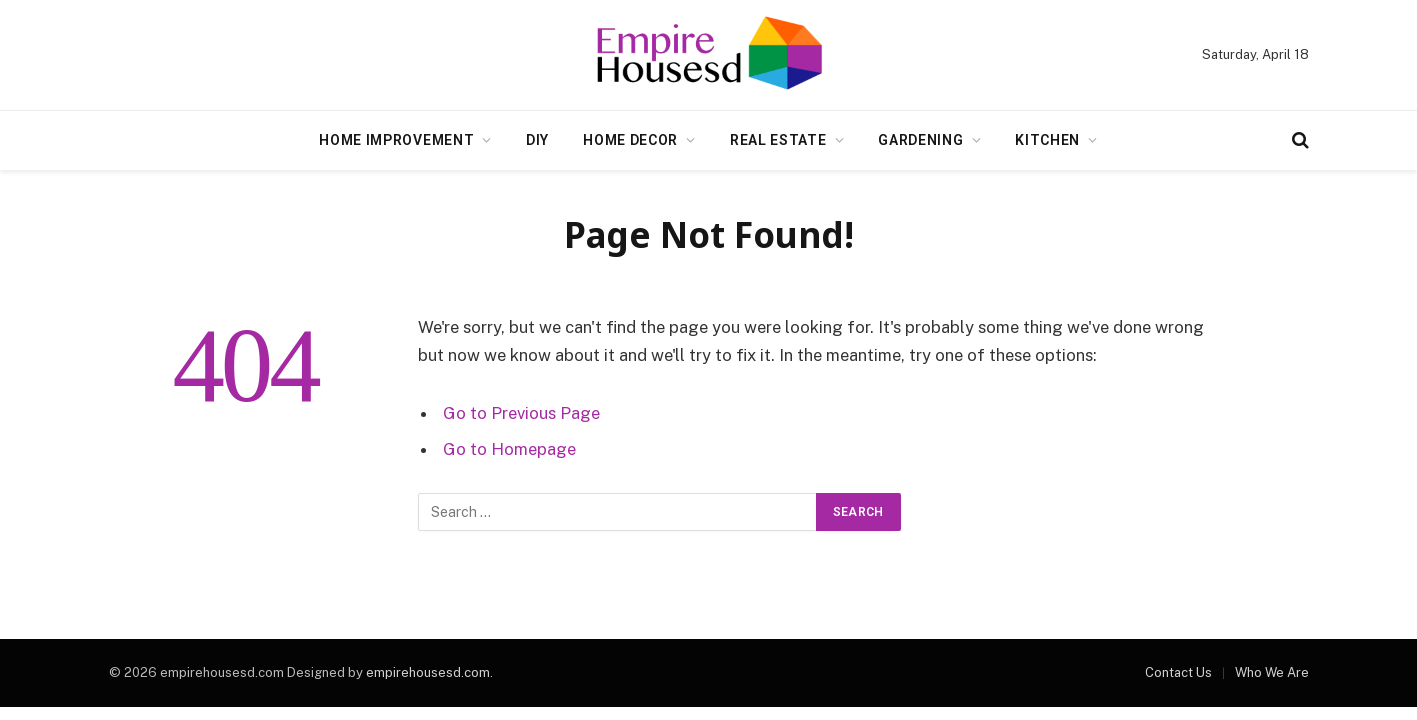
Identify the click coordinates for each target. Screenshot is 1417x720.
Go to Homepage (509, 449)
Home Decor (630, 140)
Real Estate (778, 140)
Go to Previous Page (521, 413)
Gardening (920, 140)
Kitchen (1047, 140)
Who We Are (1272, 672)
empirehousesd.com (428, 672)
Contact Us (1178, 672)
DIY (537, 140)
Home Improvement (396, 140)
